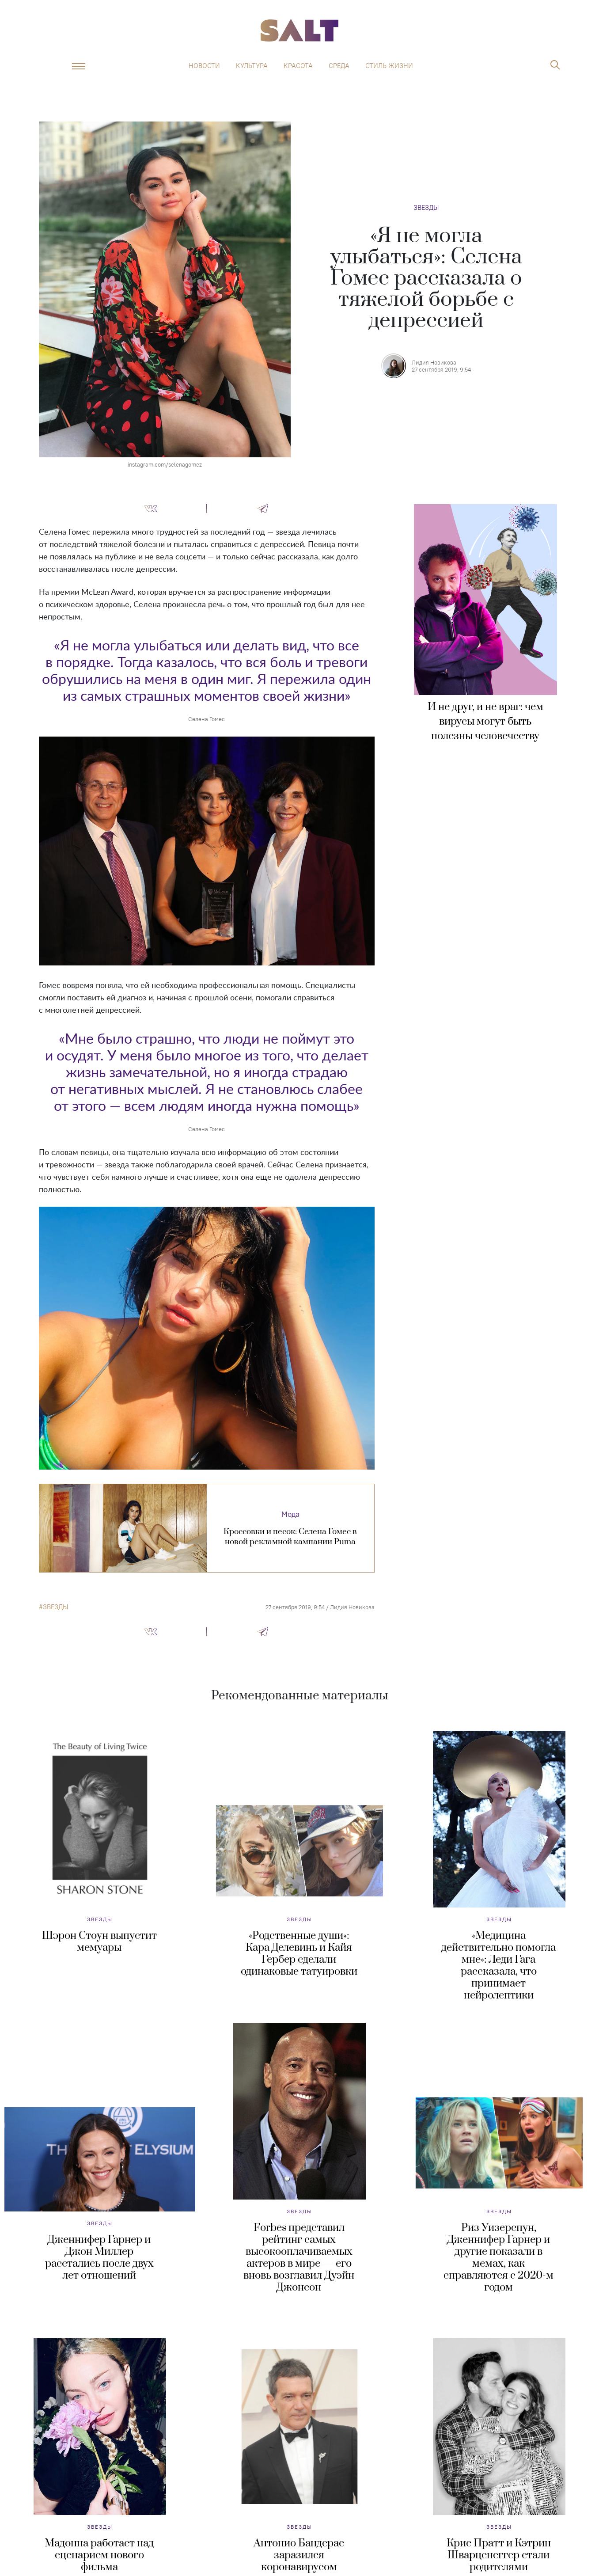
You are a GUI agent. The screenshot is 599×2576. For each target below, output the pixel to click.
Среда (339, 65)
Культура (252, 65)
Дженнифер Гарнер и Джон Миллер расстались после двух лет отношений (99, 2257)
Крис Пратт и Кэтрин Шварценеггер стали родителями (499, 2555)
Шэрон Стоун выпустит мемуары (99, 1941)
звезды (55, 1607)
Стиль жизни (389, 65)
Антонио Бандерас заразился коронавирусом (299, 2555)
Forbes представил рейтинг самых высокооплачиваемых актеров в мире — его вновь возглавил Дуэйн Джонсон (298, 2257)
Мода (290, 1514)
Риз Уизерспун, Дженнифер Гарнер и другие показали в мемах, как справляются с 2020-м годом (499, 2257)
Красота (298, 65)
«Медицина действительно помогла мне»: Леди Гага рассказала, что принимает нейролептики (498, 1965)
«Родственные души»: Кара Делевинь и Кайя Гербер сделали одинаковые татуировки (299, 1953)
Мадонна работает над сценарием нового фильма (99, 2555)
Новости (204, 65)
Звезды (426, 207)
